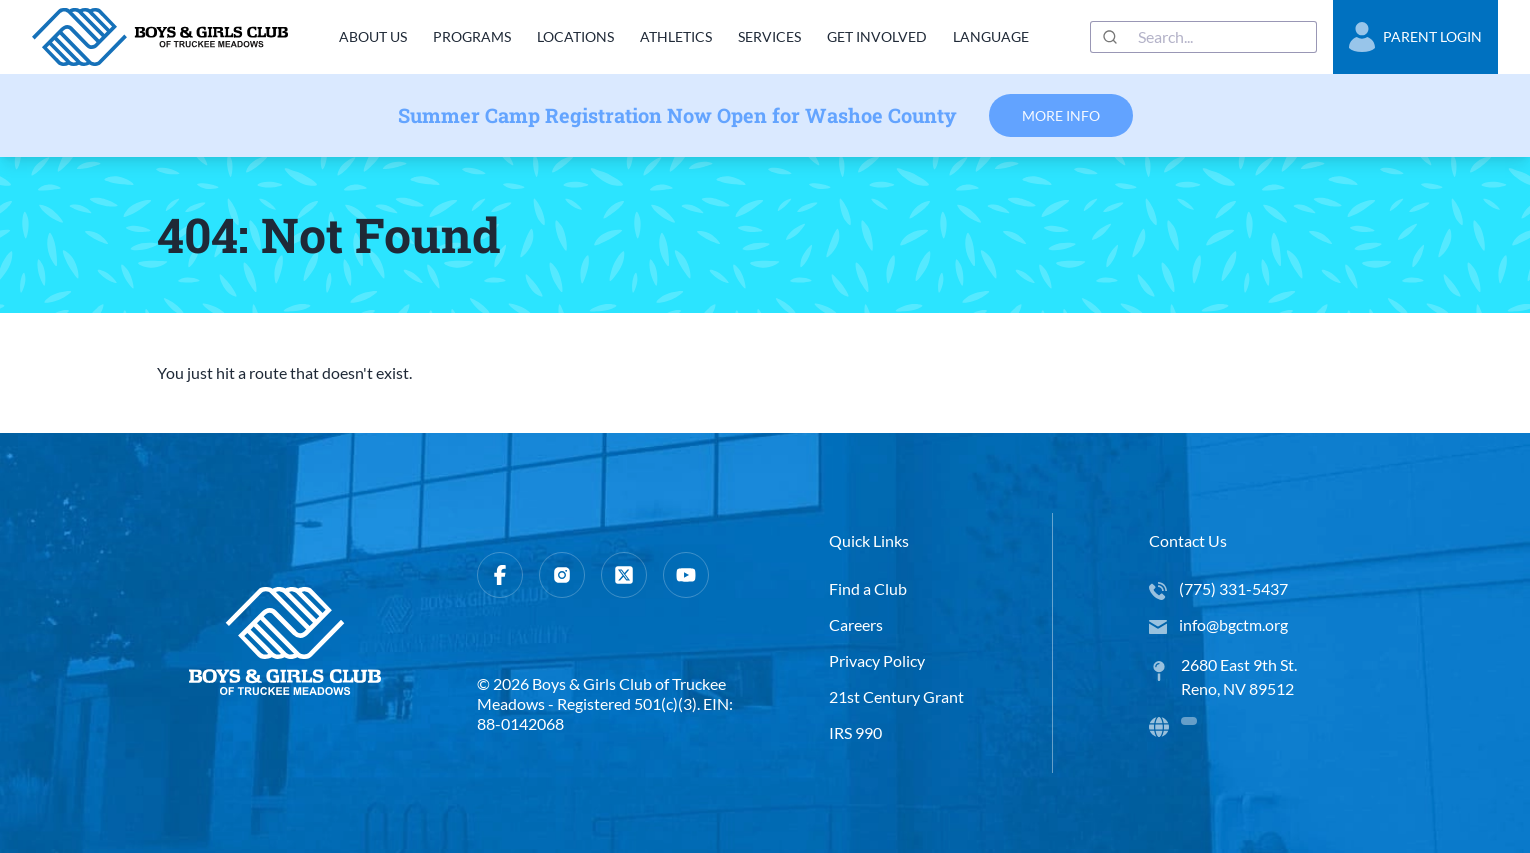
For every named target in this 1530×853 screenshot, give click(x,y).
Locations (571, 36)
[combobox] (1203, 37)
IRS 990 (855, 732)
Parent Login (1415, 37)
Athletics (673, 36)
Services (767, 36)
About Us (367, 36)
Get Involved (876, 36)
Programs (467, 36)
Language (990, 36)
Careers (856, 624)
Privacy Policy (877, 660)
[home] (160, 37)
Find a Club (868, 588)
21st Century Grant (896, 696)
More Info (1061, 115)
